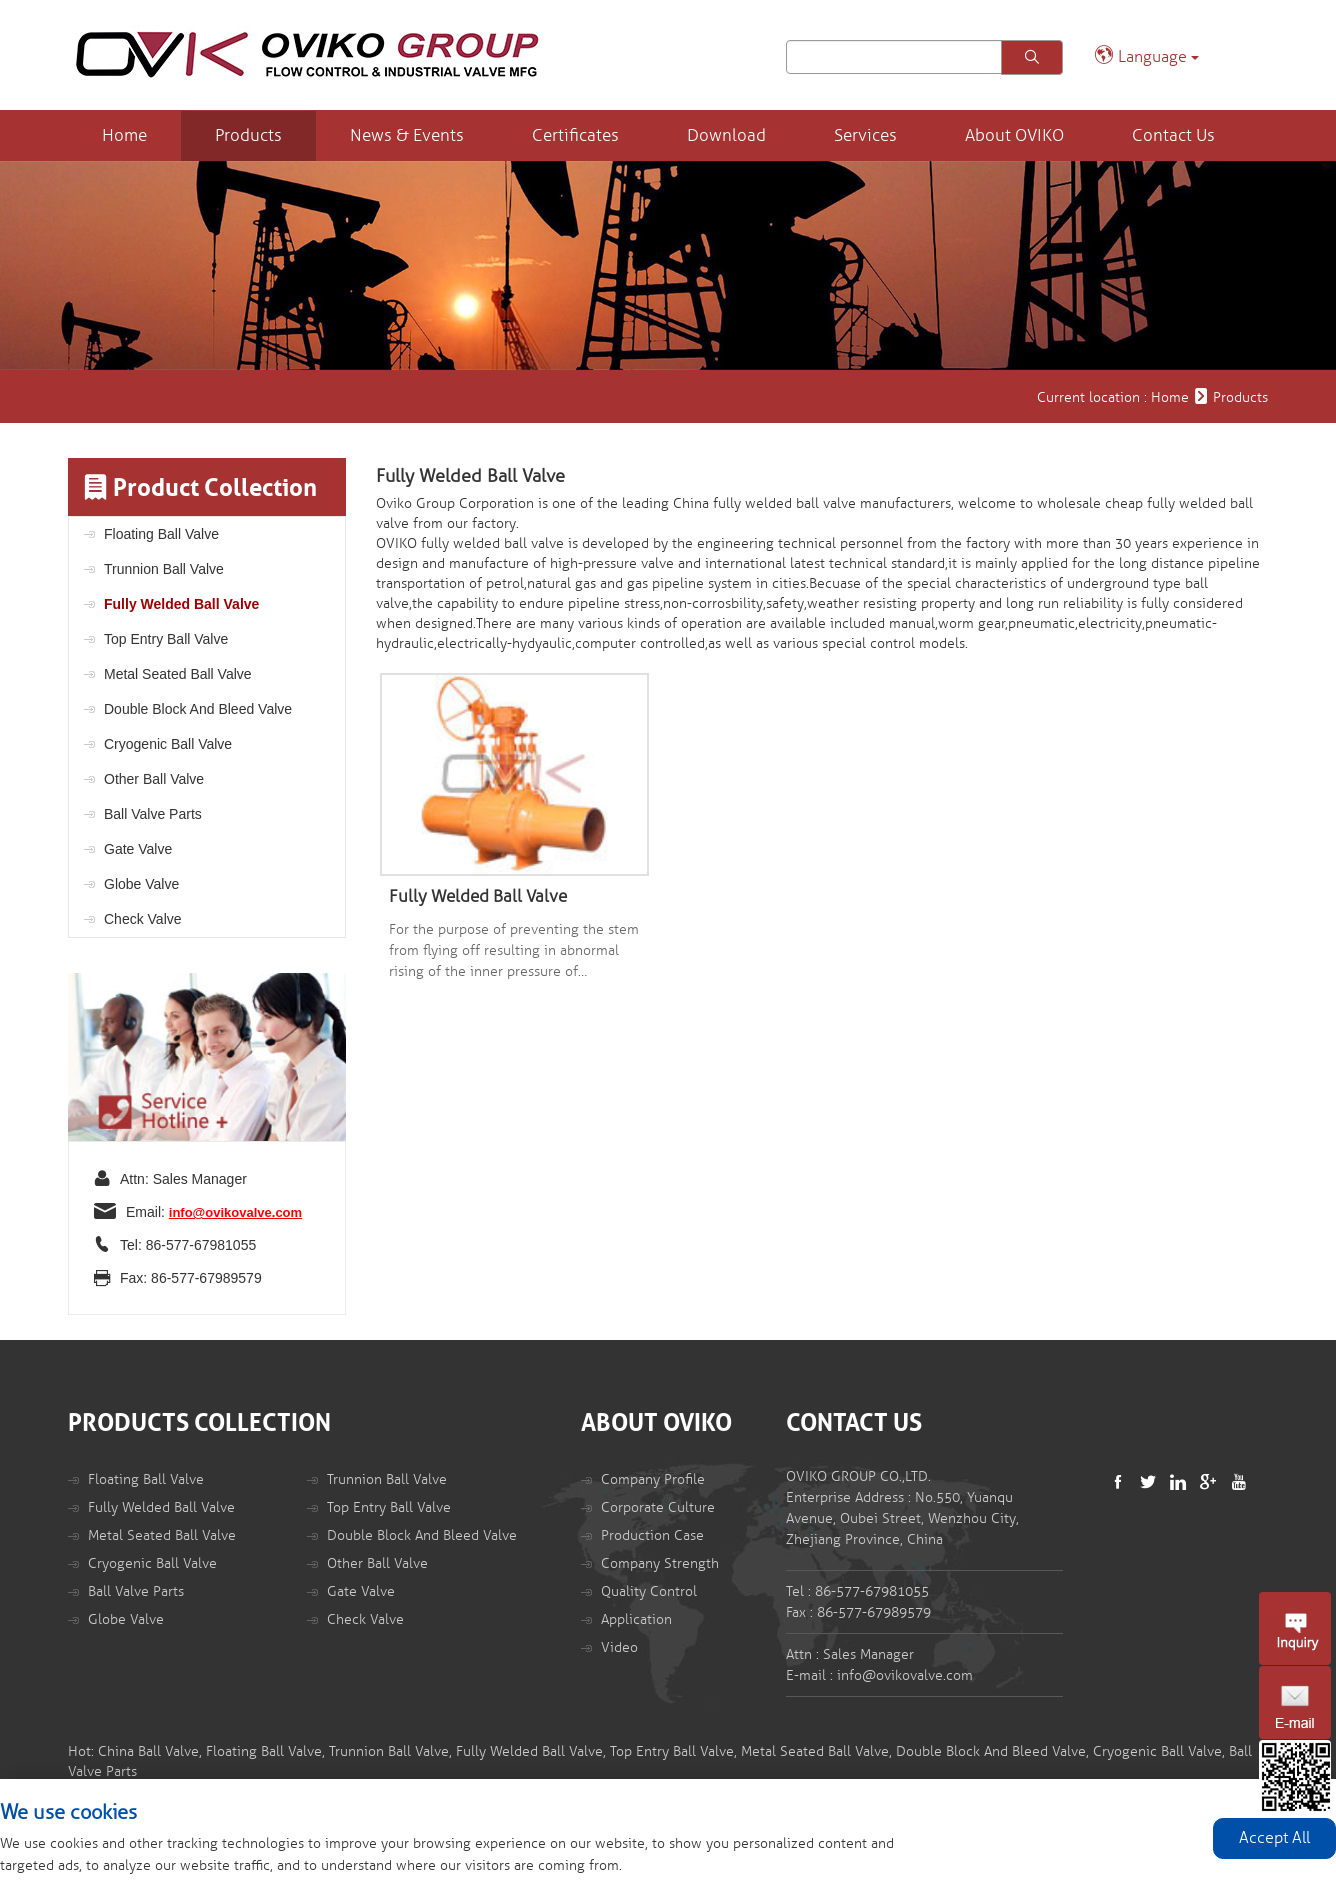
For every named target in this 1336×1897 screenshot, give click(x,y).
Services (865, 135)
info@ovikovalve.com (235, 1212)
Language (1146, 55)
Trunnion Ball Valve (164, 569)
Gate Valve (138, 849)
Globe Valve (141, 884)
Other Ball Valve (154, 779)
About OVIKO (1014, 135)
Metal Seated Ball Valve (178, 674)
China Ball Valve (148, 1751)
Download (726, 135)
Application (636, 1619)
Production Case (652, 1535)
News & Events (407, 135)
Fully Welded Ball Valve (181, 604)
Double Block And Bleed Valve (198, 709)
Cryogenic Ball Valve (168, 744)
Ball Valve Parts (153, 814)
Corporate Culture (658, 1507)
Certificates (575, 135)
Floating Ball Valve (161, 534)
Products (248, 135)
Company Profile (653, 1479)
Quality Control (649, 1591)
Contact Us (1173, 135)
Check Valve (143, 919)
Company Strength (660, 1563)
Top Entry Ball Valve (166, 639)
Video (619, 1647)
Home (124, 135)
